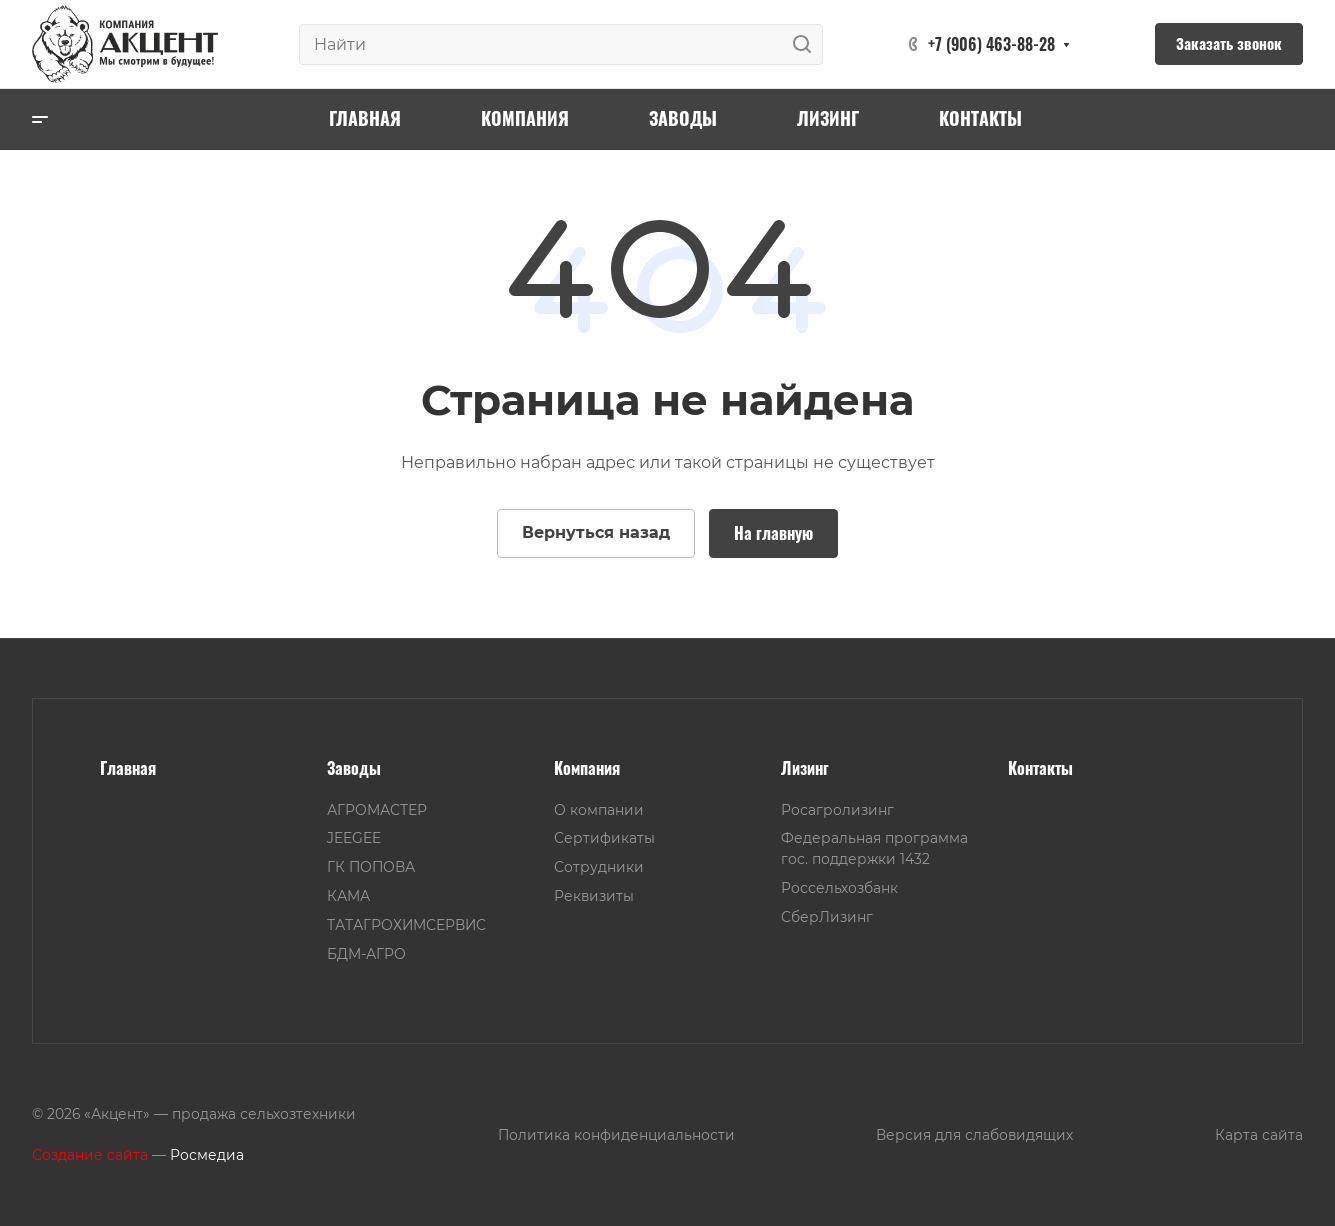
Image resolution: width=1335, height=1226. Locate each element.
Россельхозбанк (839, 888)
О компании (599, 810)
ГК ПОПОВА (371, 867)
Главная (128, 768)
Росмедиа (207, 1155)
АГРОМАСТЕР (377, 810)
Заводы (354, 768)
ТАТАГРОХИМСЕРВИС (406, 925)
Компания (587, 768)
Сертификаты (604, 838)
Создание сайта (90, 1155)
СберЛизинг (827, 917)
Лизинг (805, 768)
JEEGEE (354, 838)
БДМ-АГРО (366, 954)
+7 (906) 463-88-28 (991, 44)
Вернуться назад (596, 532)
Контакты (1040, 768)
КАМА (348, 896)
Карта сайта (1259, 1135)
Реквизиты (594, 896)
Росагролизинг (837, 810)
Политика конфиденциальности (616, 1135)
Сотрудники (599, 867)
